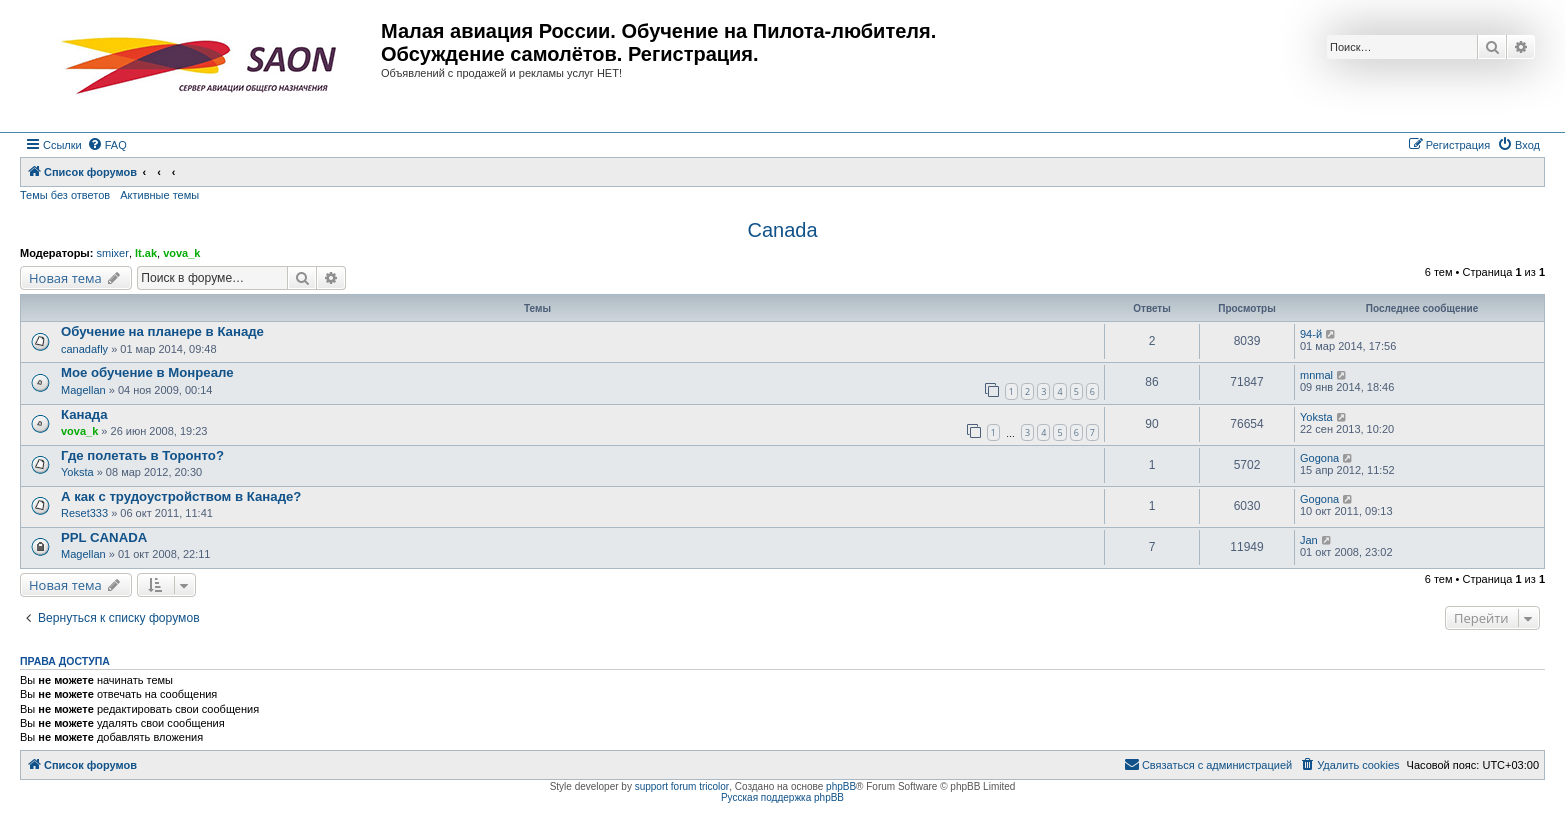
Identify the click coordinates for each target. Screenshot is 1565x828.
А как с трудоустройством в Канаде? (181, 496)
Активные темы (159, 195)
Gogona (1319, 458)
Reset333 (84, 513)
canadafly (84, 349)
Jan (1309, 540)
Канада (84, 414)
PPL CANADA (104, 537)
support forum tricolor (682, 786)
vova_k (181, 253)
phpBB (841, 786)
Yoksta (1316, 417)
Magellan (83, 390)
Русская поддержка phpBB (782, 797)
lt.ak (146, 253)
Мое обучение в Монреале (147, 372)
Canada (782, 230)
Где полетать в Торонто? (142, 455)
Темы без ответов (65, 195)
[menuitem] (107, 145)
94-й (1311, 334)
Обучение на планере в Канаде (162, 331)
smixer (112, 253)
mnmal (1316, 375)
